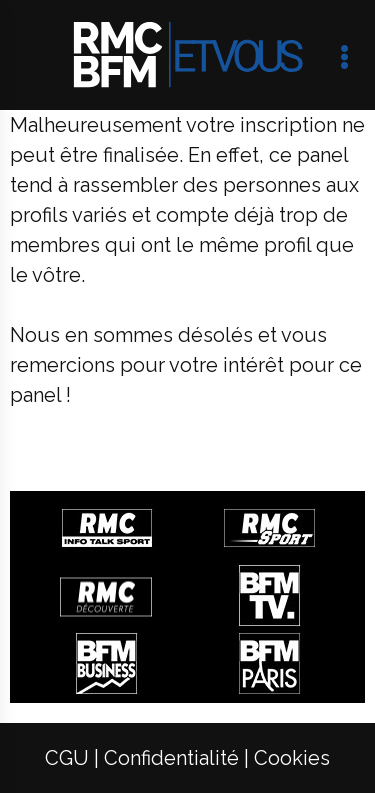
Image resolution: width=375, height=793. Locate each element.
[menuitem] (67, 758)
